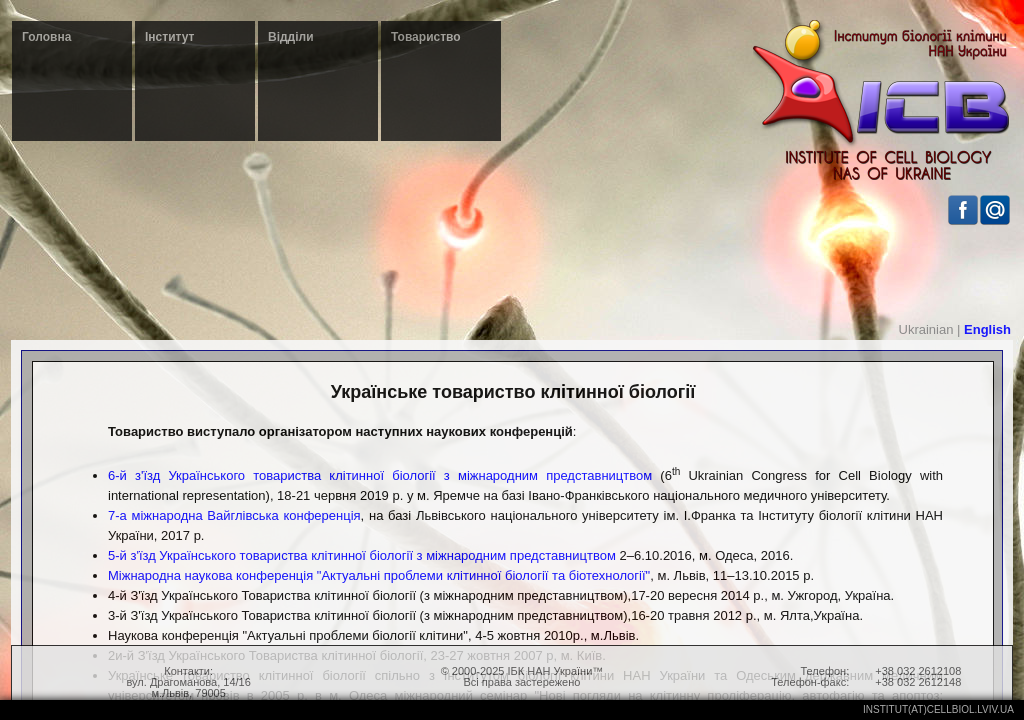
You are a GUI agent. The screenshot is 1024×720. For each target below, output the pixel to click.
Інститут (169, 37)
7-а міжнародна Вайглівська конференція (234, 515)
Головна (46, 37)
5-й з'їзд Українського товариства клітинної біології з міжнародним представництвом (362, 555)
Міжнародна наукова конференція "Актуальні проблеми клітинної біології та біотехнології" (379, 575)
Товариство (426, 37)
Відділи (291, 37)
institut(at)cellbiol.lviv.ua (938, 709)
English (987, 329)
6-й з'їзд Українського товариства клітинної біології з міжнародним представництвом (380, 475)
